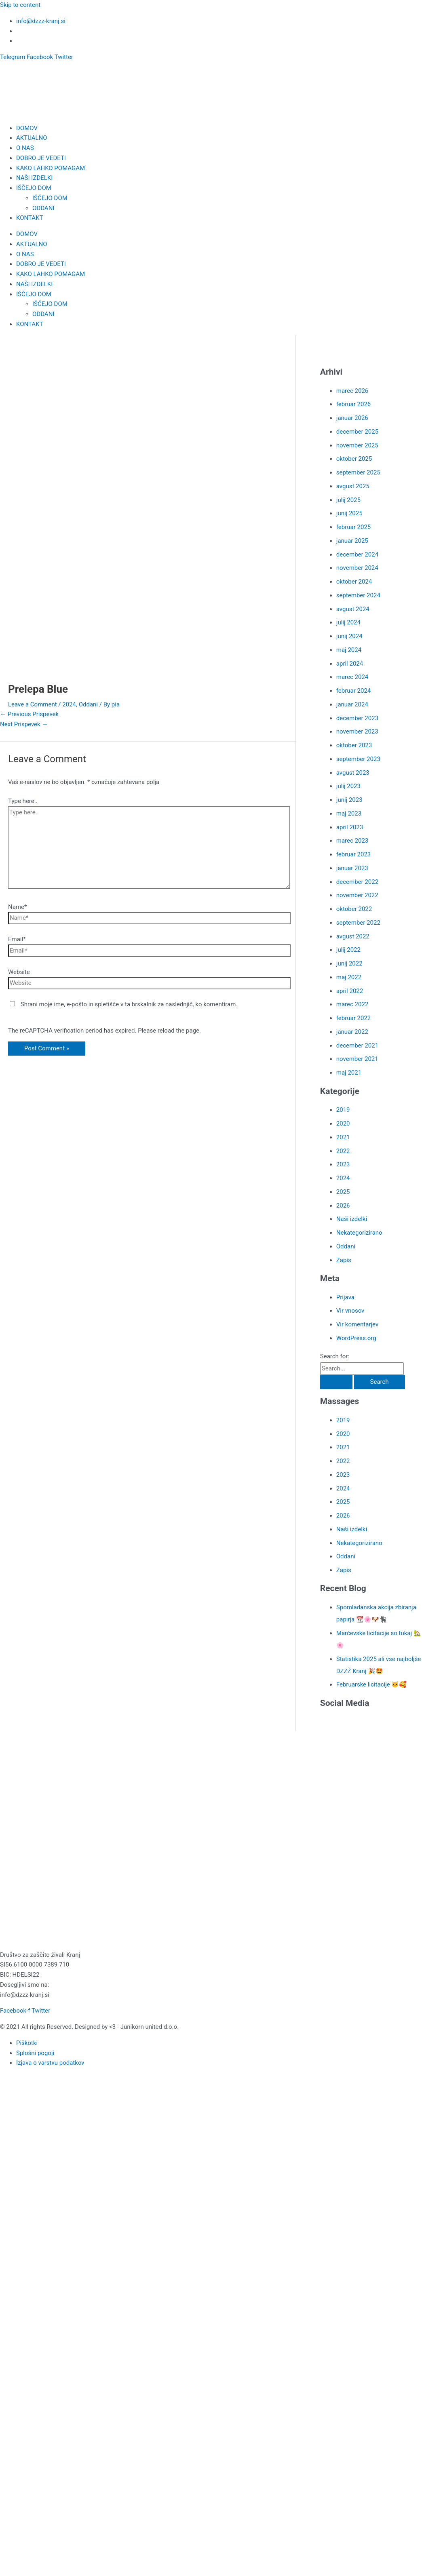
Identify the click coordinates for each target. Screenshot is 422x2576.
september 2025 (358, 472)
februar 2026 (353, 404)
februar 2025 (353, 527)
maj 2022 (348, 977)
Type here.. (23, 801)
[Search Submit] (336, 1382)
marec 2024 (352, 677)
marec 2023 (352, 840)
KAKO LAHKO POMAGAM (50, 168)
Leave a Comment (32, 704)
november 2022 (357, 895)
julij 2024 (348, 622)
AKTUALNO (31, 137)
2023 (343, 1164)
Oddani (88, 704)
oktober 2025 (354, 458)
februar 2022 (353, 1018)
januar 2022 (352, 1031)
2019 (343, 1109)
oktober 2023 (354, 745)
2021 (343, 1137)
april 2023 (349, 827)
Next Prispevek (24, 724)
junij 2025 (349, 513)
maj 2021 (348, 1072)
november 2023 (357, 731)
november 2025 (357, 445)
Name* (17, 907)
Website (19, 972)
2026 (343, 1205)
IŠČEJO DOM (33, 188)
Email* (17, 939)
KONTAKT (29, 217)
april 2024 (349, 663)
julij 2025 (348, 500)
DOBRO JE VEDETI (41, 158)
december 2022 (357, 881)
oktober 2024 (354, 581)
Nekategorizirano (359, 1232)
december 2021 (357, 1045)
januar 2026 (352, 418)
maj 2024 (348, 649)
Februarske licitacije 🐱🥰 (371, 1684)
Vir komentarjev (357, 1324)
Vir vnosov (350, 1310)
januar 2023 (352, 868)
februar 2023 (353, 854)
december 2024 (357, 554)
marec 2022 (352, 1004)
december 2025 (357, 431)
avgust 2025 (352, 486)
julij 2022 (348, 949)
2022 (343, 1151)
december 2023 (357, 718)
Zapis (343, 1260)
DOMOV (27, 128)
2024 (69, 704)
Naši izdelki (351, 1219)
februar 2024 (353, 690)
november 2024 (357, 567)
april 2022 (349, 991)
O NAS (25, 148)
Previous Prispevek (29, 714)
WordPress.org (356, 1338)
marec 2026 (352, 390)
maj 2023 (348, 813)
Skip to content (20, 4)
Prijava (345, 1297)
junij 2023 (349, 799)
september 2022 (358, 922)
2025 (343, 1191)
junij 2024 (349, 636)
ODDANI (43, 208)
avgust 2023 (352, 772)
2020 (343, 1123)
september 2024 (358, 595)
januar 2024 (352, 704)
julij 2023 (348, 786)
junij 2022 (349, 963)
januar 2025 (352, 540)
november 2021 (357, 1058)
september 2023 (358, 759)
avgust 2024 (352, 609)
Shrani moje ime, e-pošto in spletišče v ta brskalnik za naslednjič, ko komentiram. (129, 1004)
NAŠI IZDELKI (34, 177)
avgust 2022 (352, 936)
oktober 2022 (354, 909)
